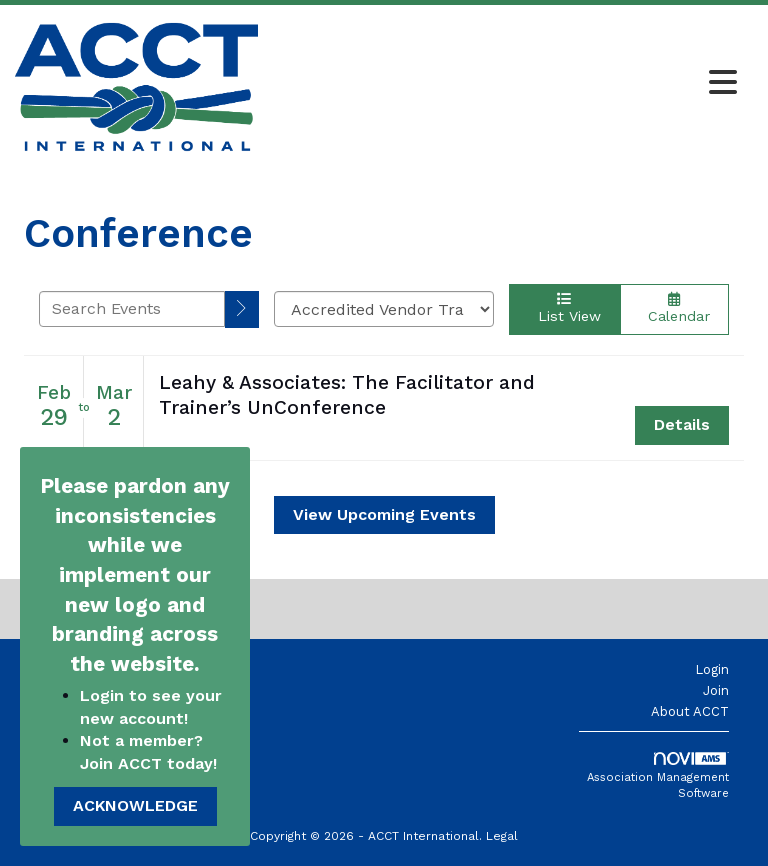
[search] (242, 309)
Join (716, 690)
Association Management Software (658, 776)
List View (564, 308)
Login (712, 669)
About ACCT (690, 711)
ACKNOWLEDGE (135, 805)
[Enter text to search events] (132, 309)
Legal (502, 836)
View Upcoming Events (384, 514)
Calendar (675, 308)
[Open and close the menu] (503, 84)
